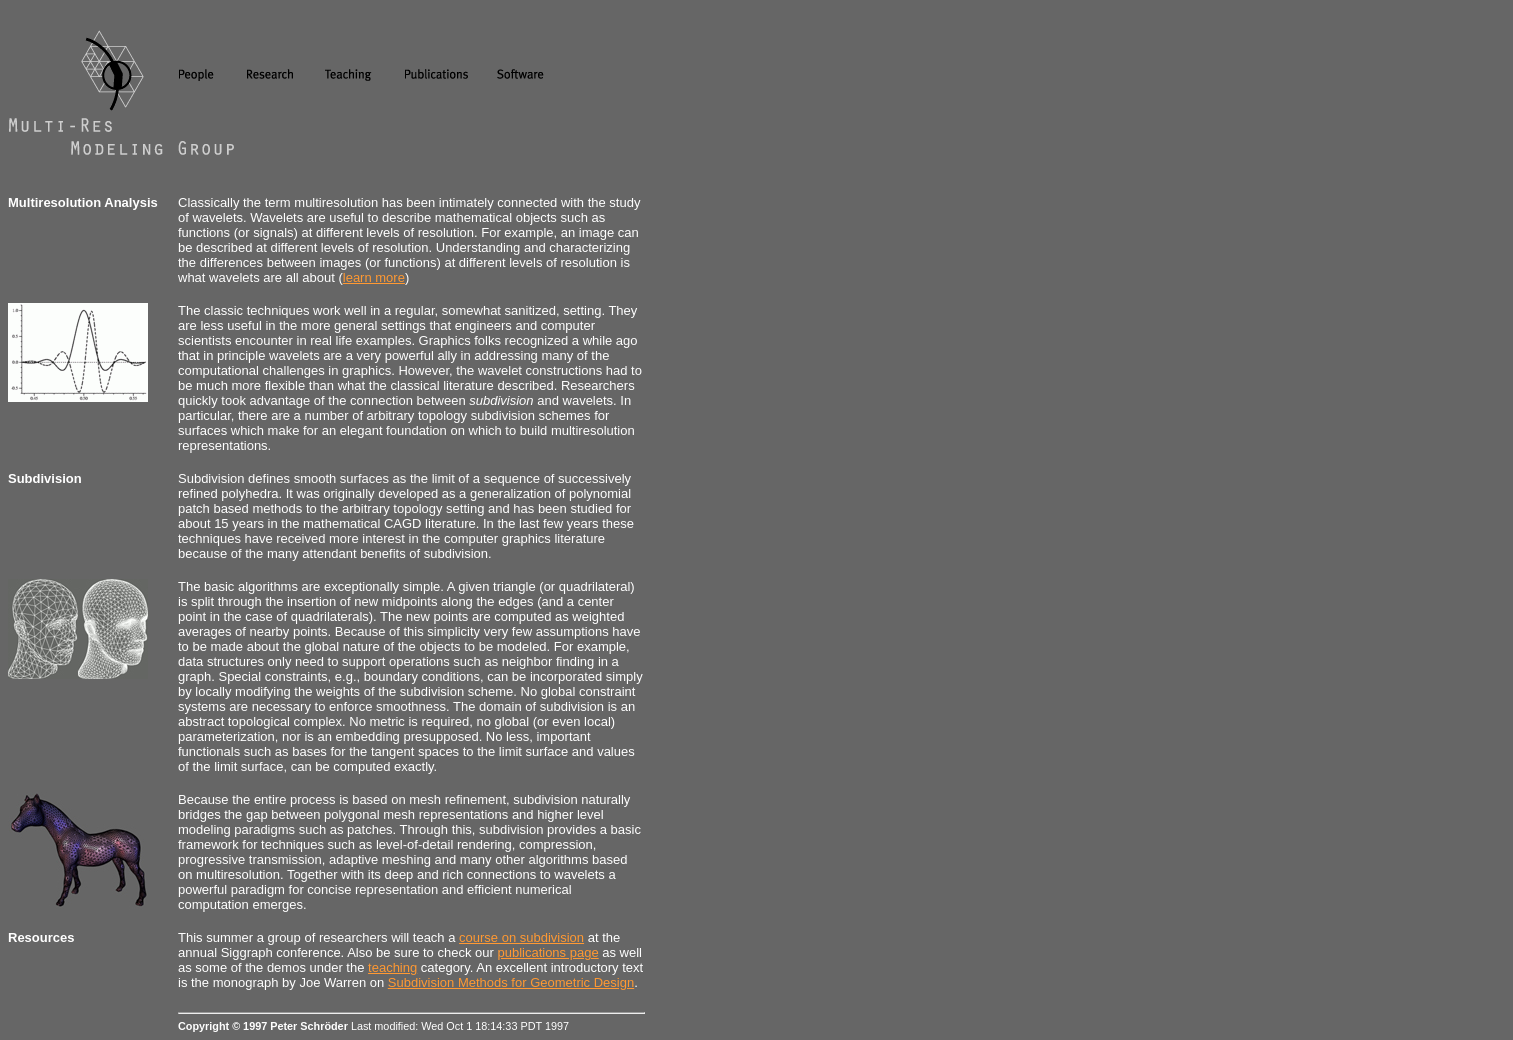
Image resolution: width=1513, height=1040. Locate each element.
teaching (392, 967)
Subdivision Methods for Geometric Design (511, 982)
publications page (547, 952)
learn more (374, 277)
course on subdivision (521, 937)
